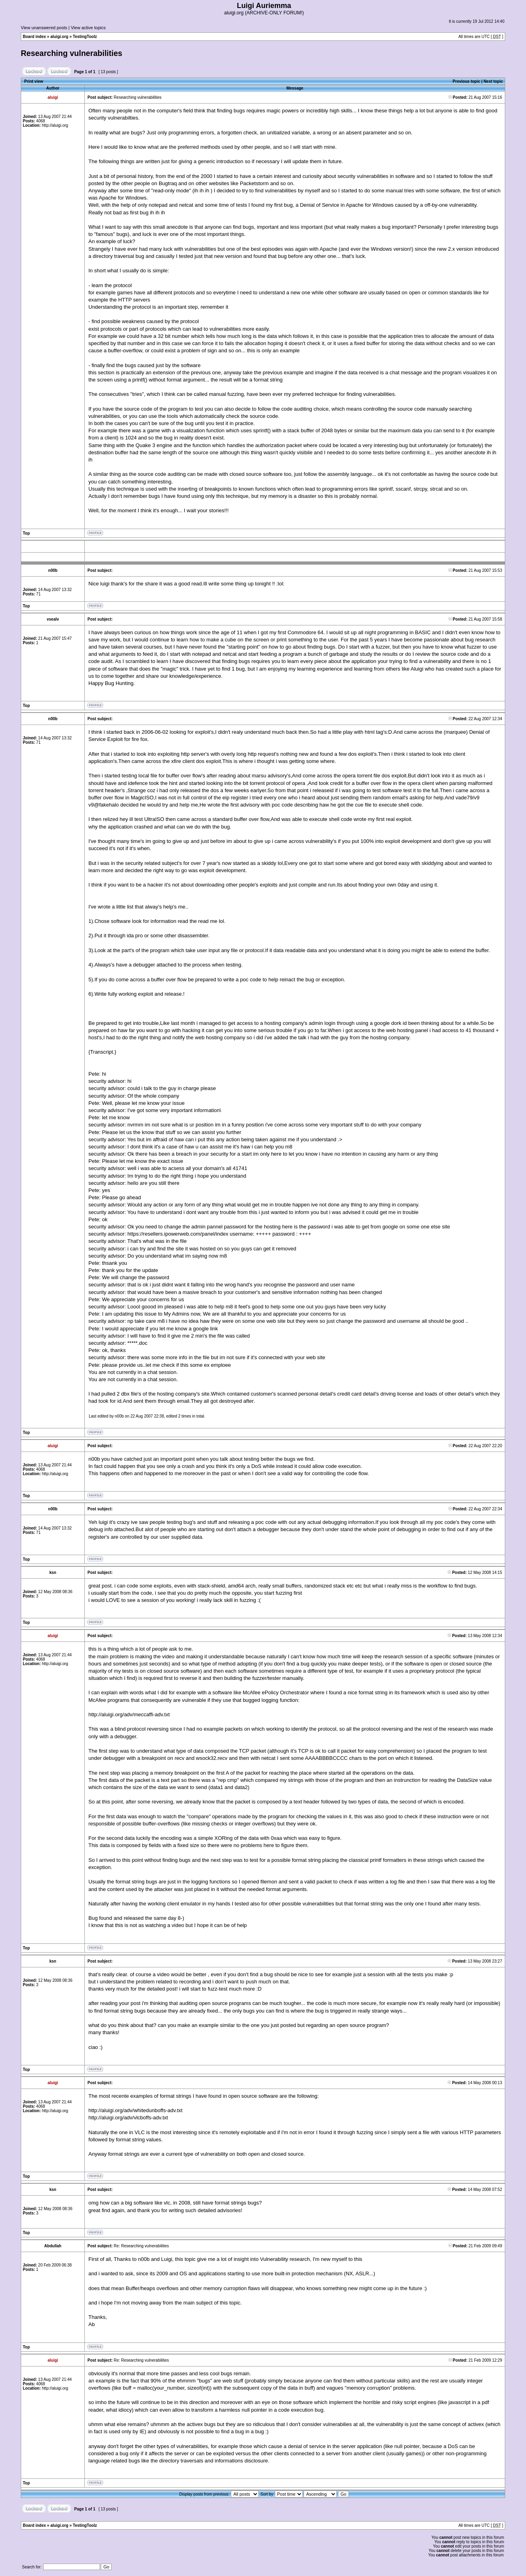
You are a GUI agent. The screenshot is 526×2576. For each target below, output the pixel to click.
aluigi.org (59, 36)
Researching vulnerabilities (71, 53)
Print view (33, 81)
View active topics (88, 27)
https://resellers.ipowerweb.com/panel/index (178, 1234)
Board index (34, 36)
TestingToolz (85, 36)
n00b (119, 1416)
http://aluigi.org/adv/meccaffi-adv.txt (129, 1714)
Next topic (493, 81)
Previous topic (466, 81)
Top (26, 533)
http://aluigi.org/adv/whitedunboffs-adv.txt (135, 2110)
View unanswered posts (44, 27)
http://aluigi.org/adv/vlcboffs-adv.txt (128, 2118)
